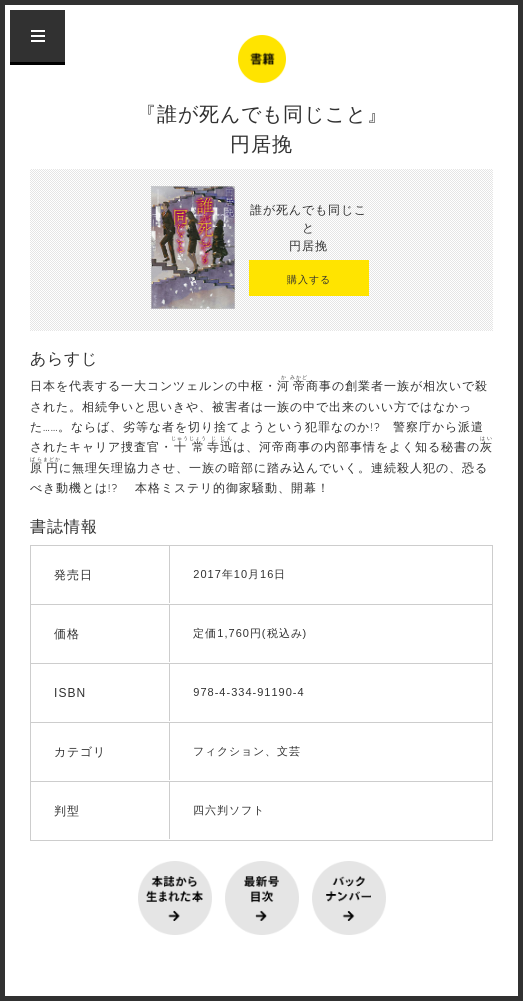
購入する (309, 279)
